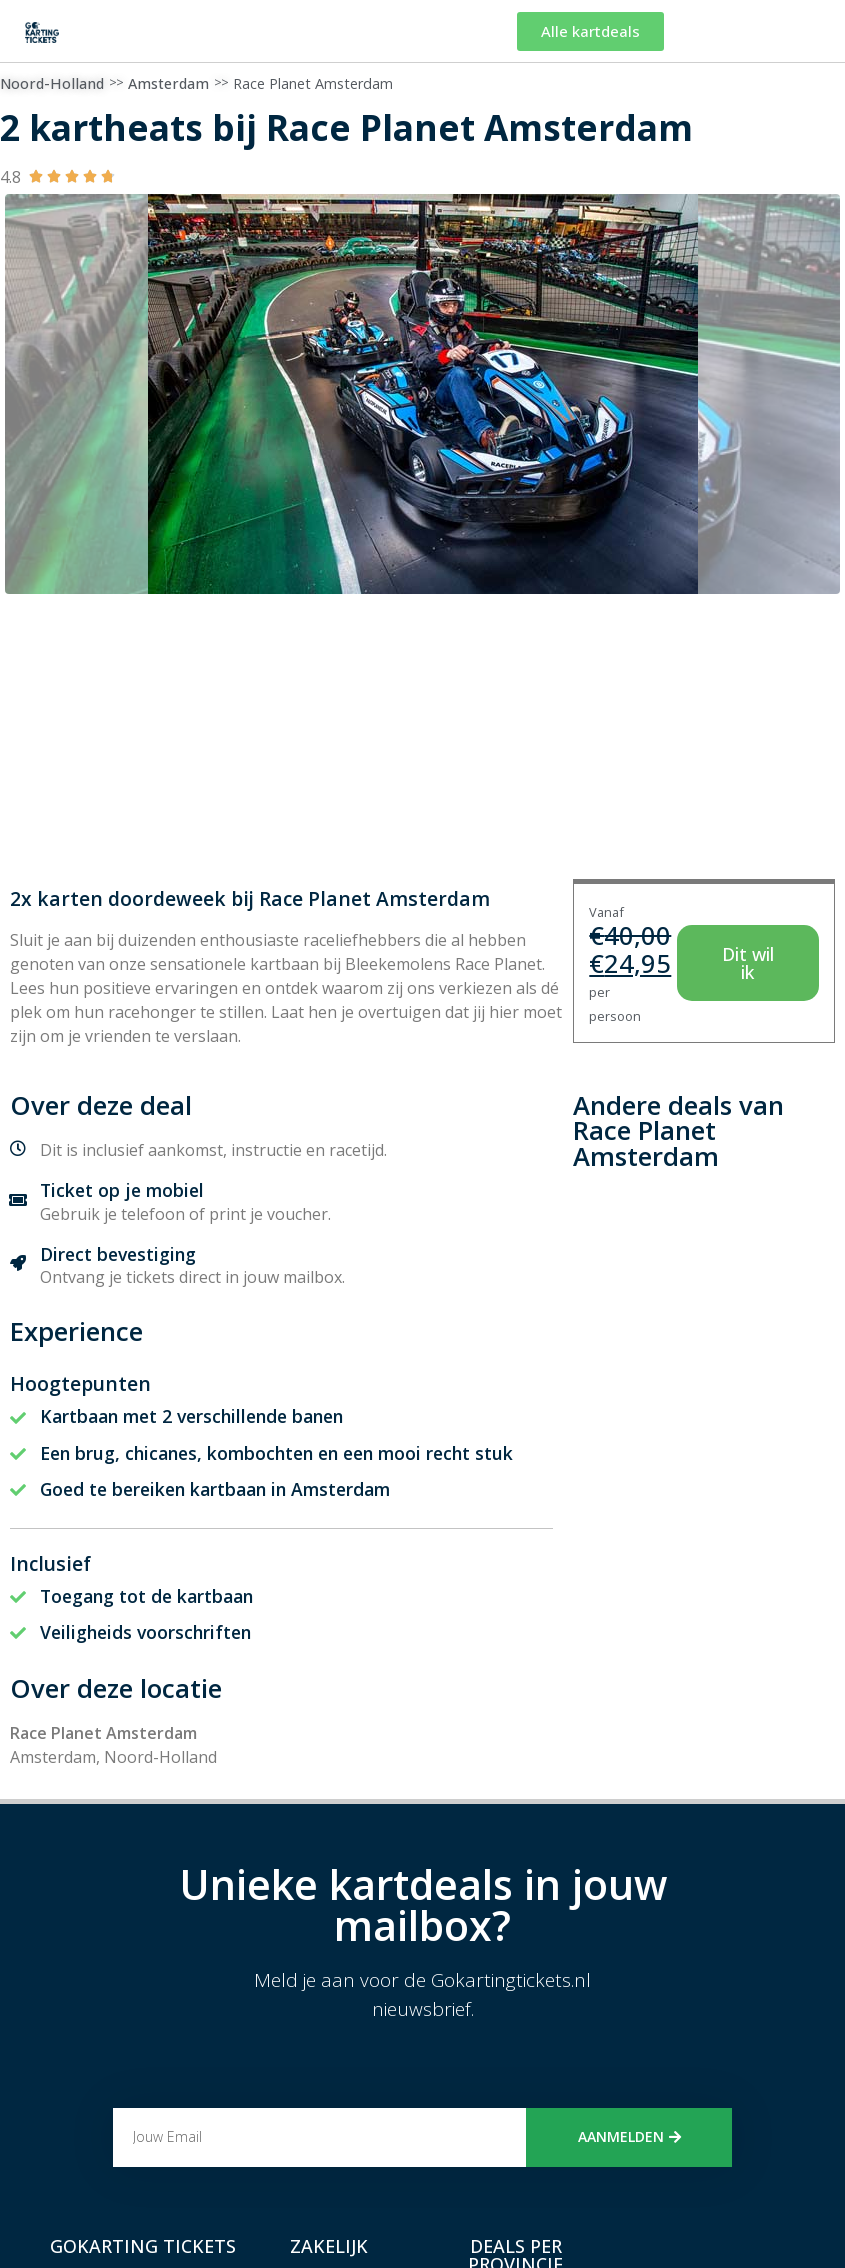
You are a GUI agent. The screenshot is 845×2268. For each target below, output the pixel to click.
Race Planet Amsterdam (313, 83)
